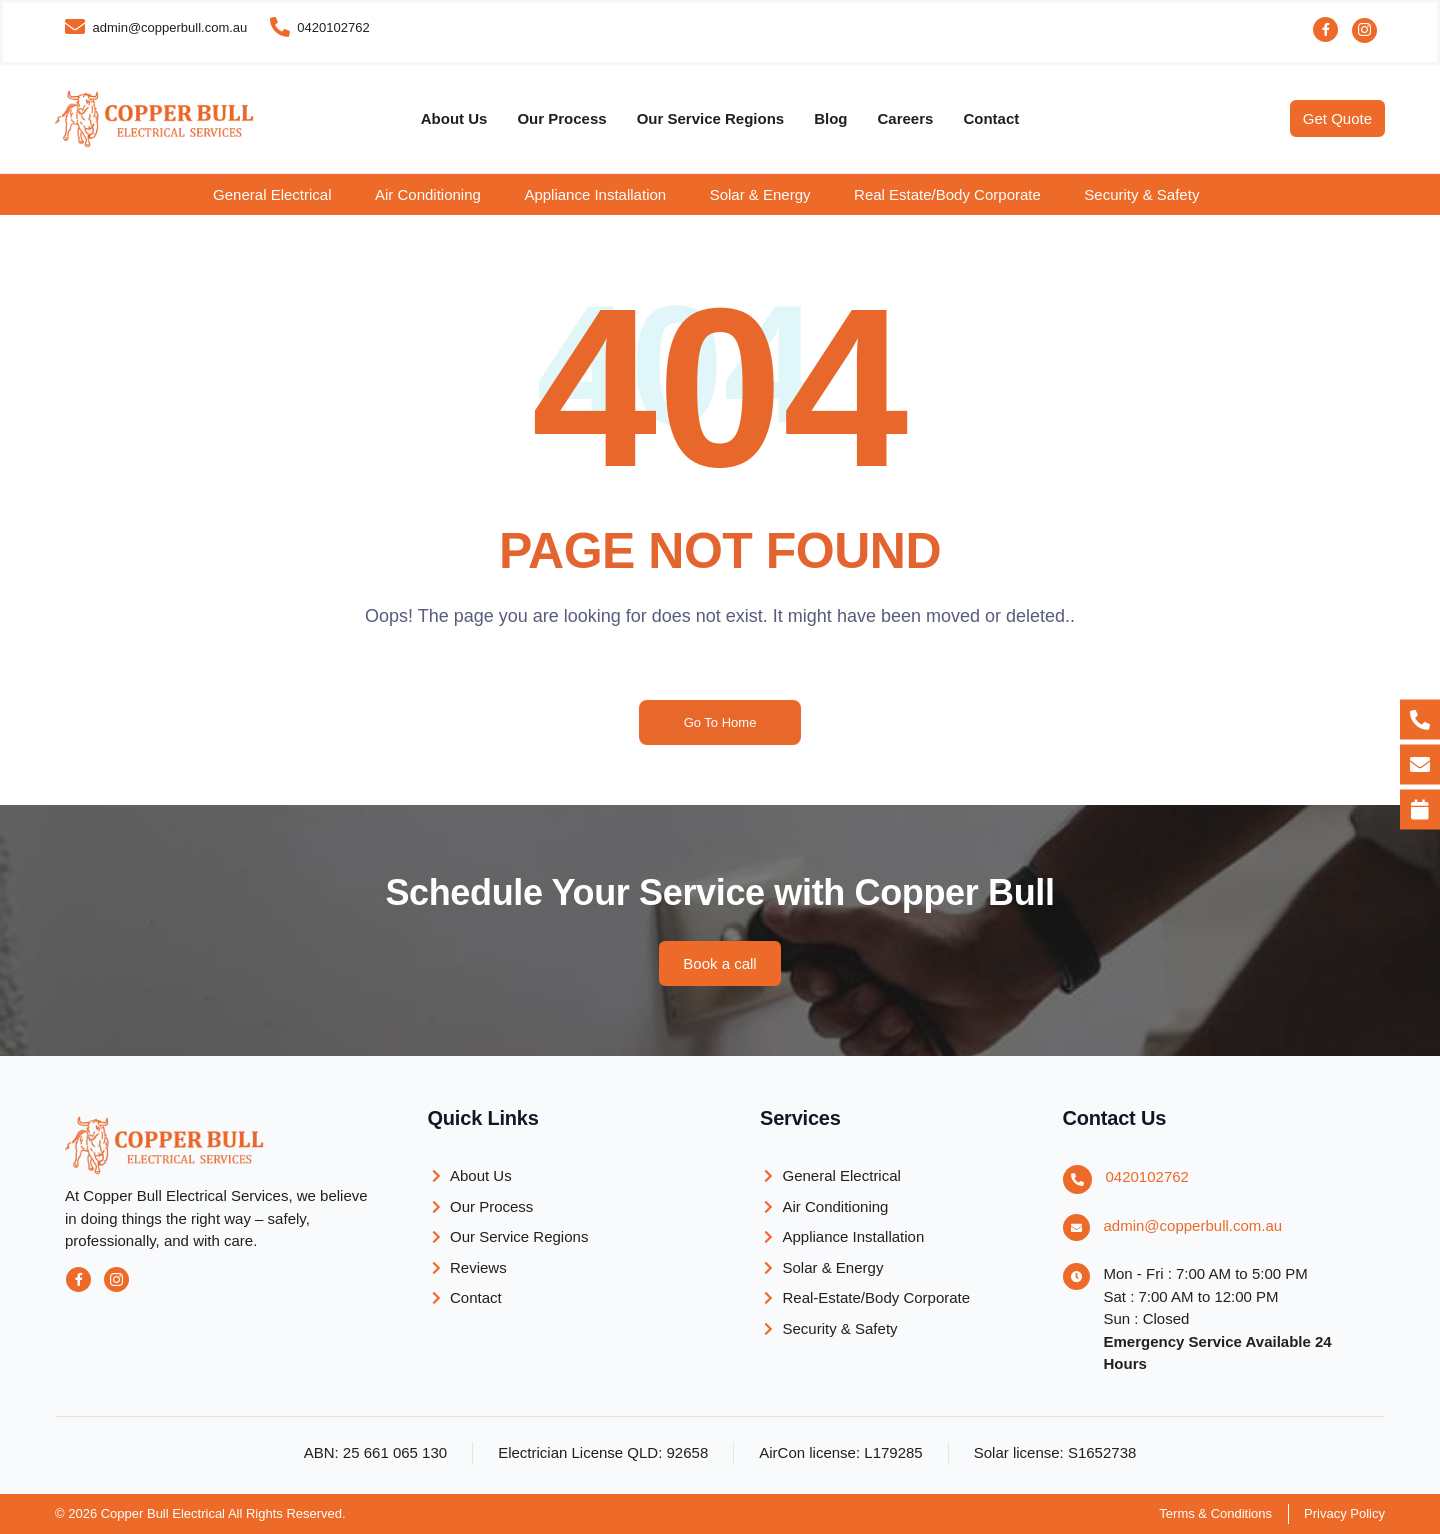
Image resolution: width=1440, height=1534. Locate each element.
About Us (454, 118)
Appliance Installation (595, 194)
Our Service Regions (711, 118)
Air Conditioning (428, 194)
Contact (991, 118)
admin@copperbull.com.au (1193, 1225)
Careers (906, 118)
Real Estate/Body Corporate (947, 194)
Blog (830, 118)
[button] (286, 194)
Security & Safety (1141, 194)
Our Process (561, 118)
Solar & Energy (760, 194)
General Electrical (272, 194)
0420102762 (1147, 1176)
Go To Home (720, 722)
